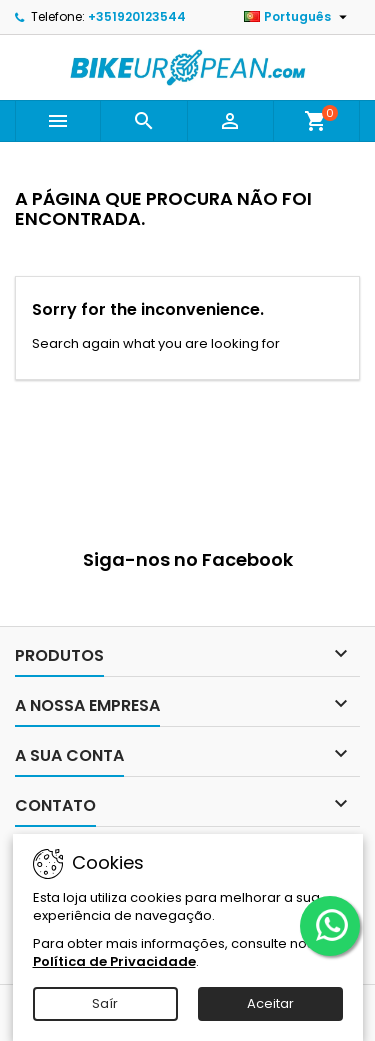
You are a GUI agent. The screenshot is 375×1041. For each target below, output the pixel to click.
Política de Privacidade (114, 961)
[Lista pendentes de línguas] (298, 17)
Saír (105, 1003)
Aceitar (270, 1003)
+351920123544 (137, 16)
